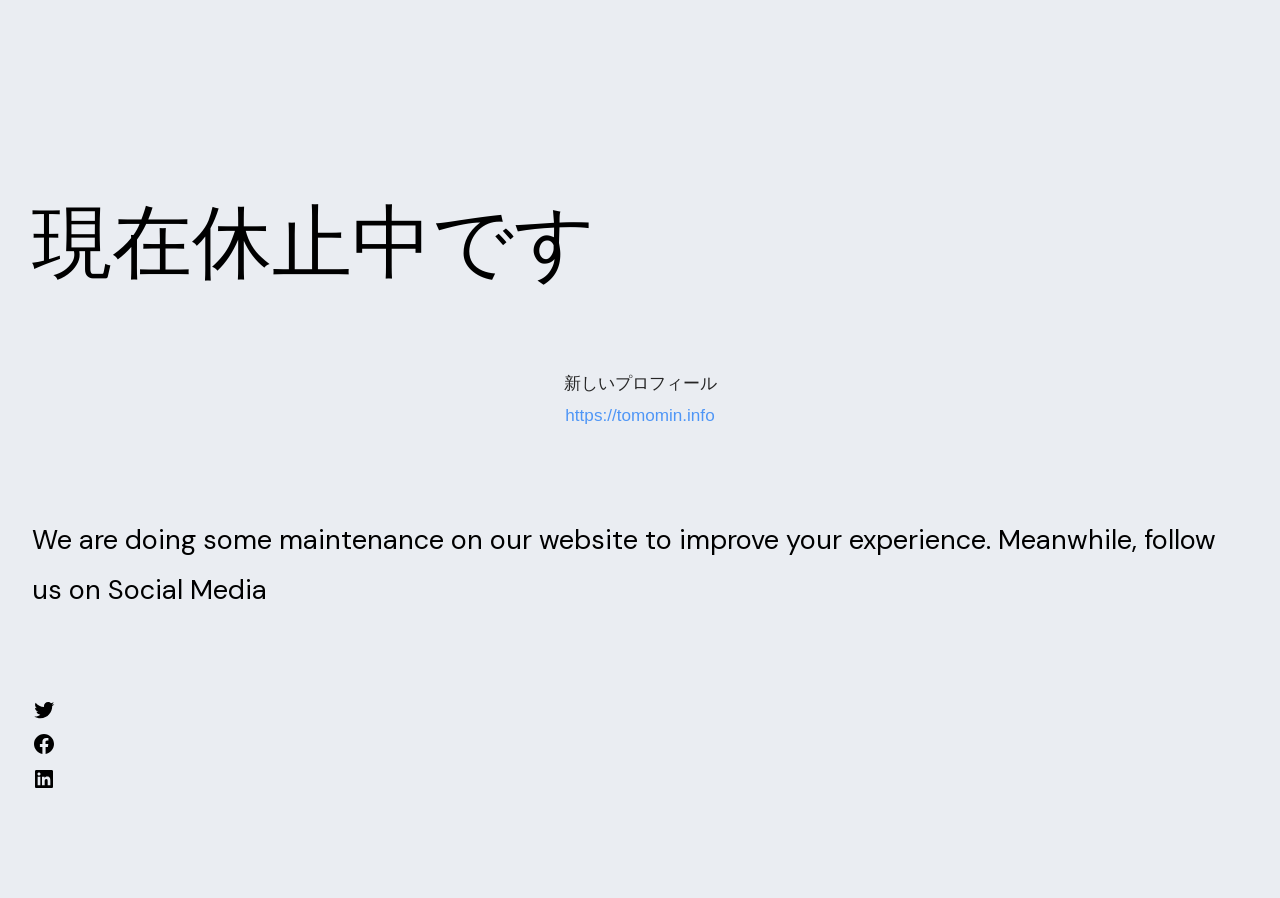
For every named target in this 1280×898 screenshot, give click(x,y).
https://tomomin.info (639, 415)
